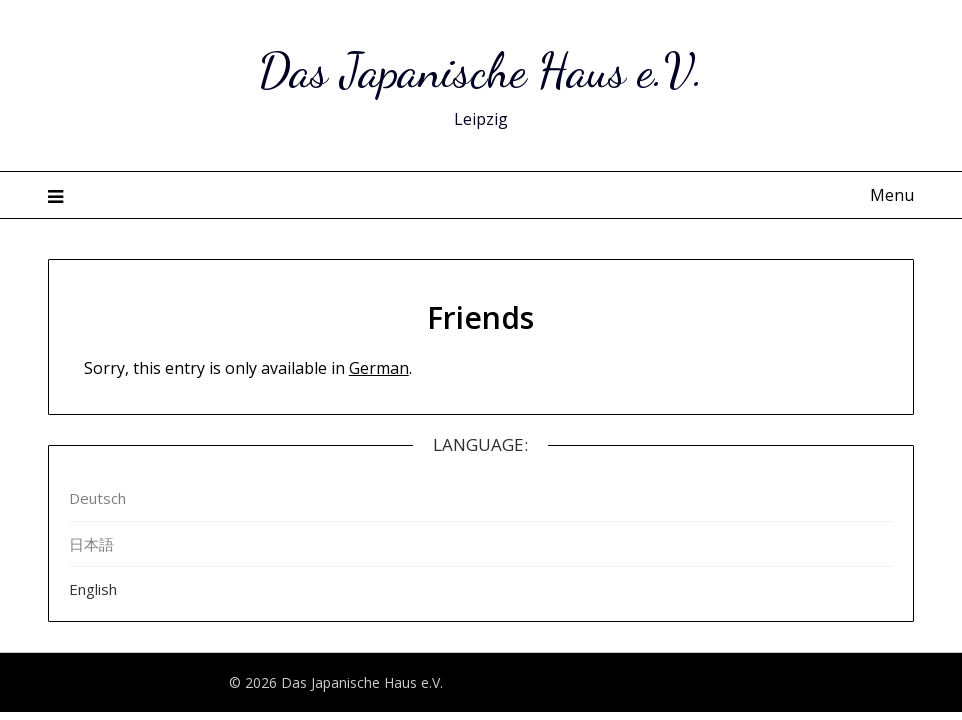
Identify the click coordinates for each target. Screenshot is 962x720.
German (379, 368)
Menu (892, 195)
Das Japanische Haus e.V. (481, 70)
